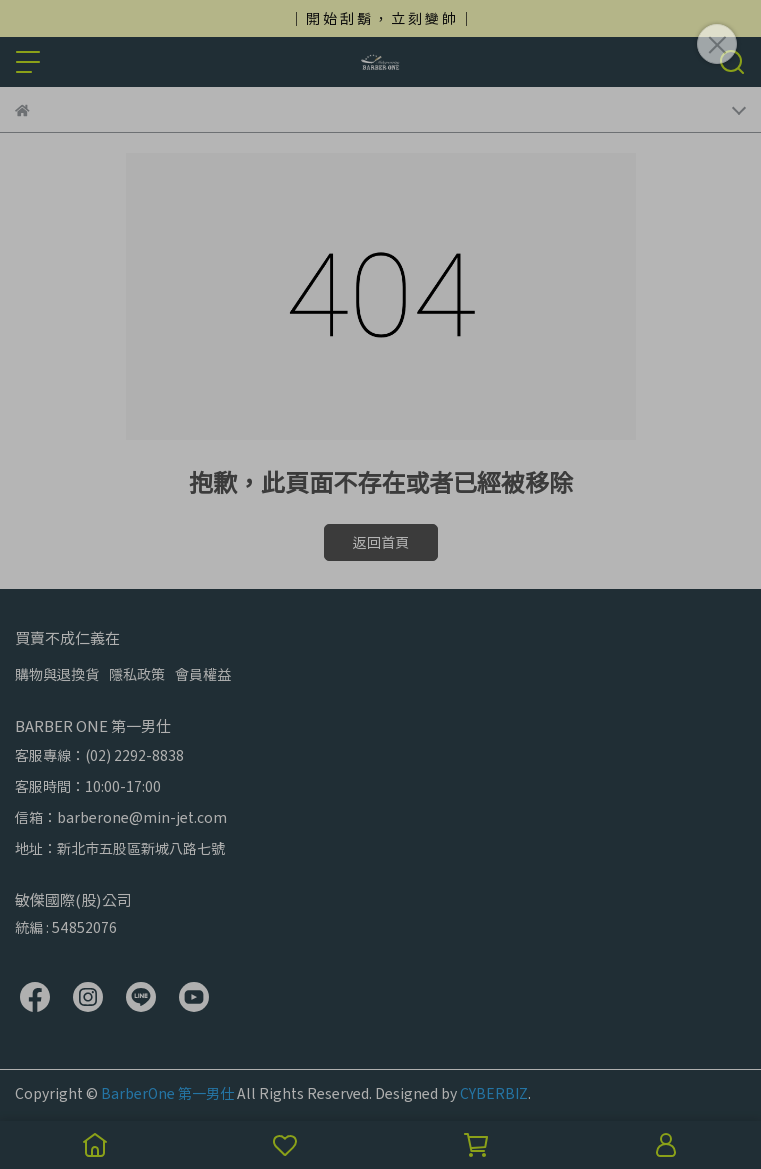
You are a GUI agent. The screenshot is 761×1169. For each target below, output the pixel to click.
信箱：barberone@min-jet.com (121, 817)
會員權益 (203, 674)
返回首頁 (381, 542)
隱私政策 (137, 674)
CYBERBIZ (494, 1093)
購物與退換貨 (57, 674)
